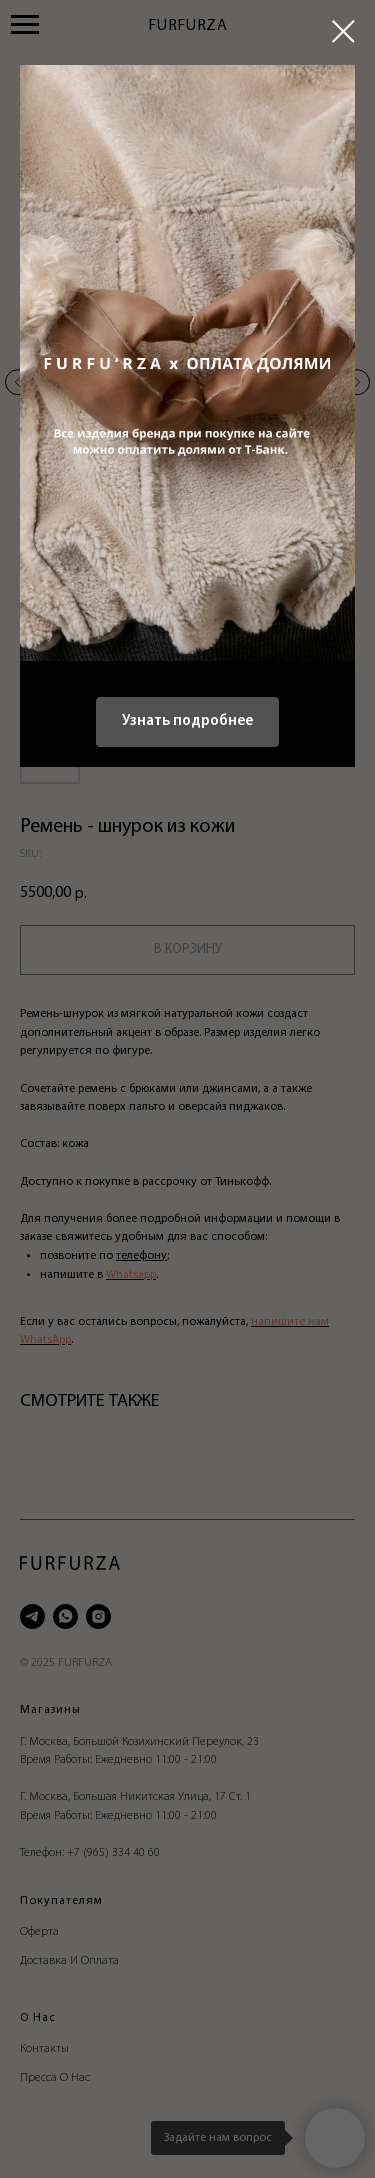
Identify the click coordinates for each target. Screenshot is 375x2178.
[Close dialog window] (343, 31)
